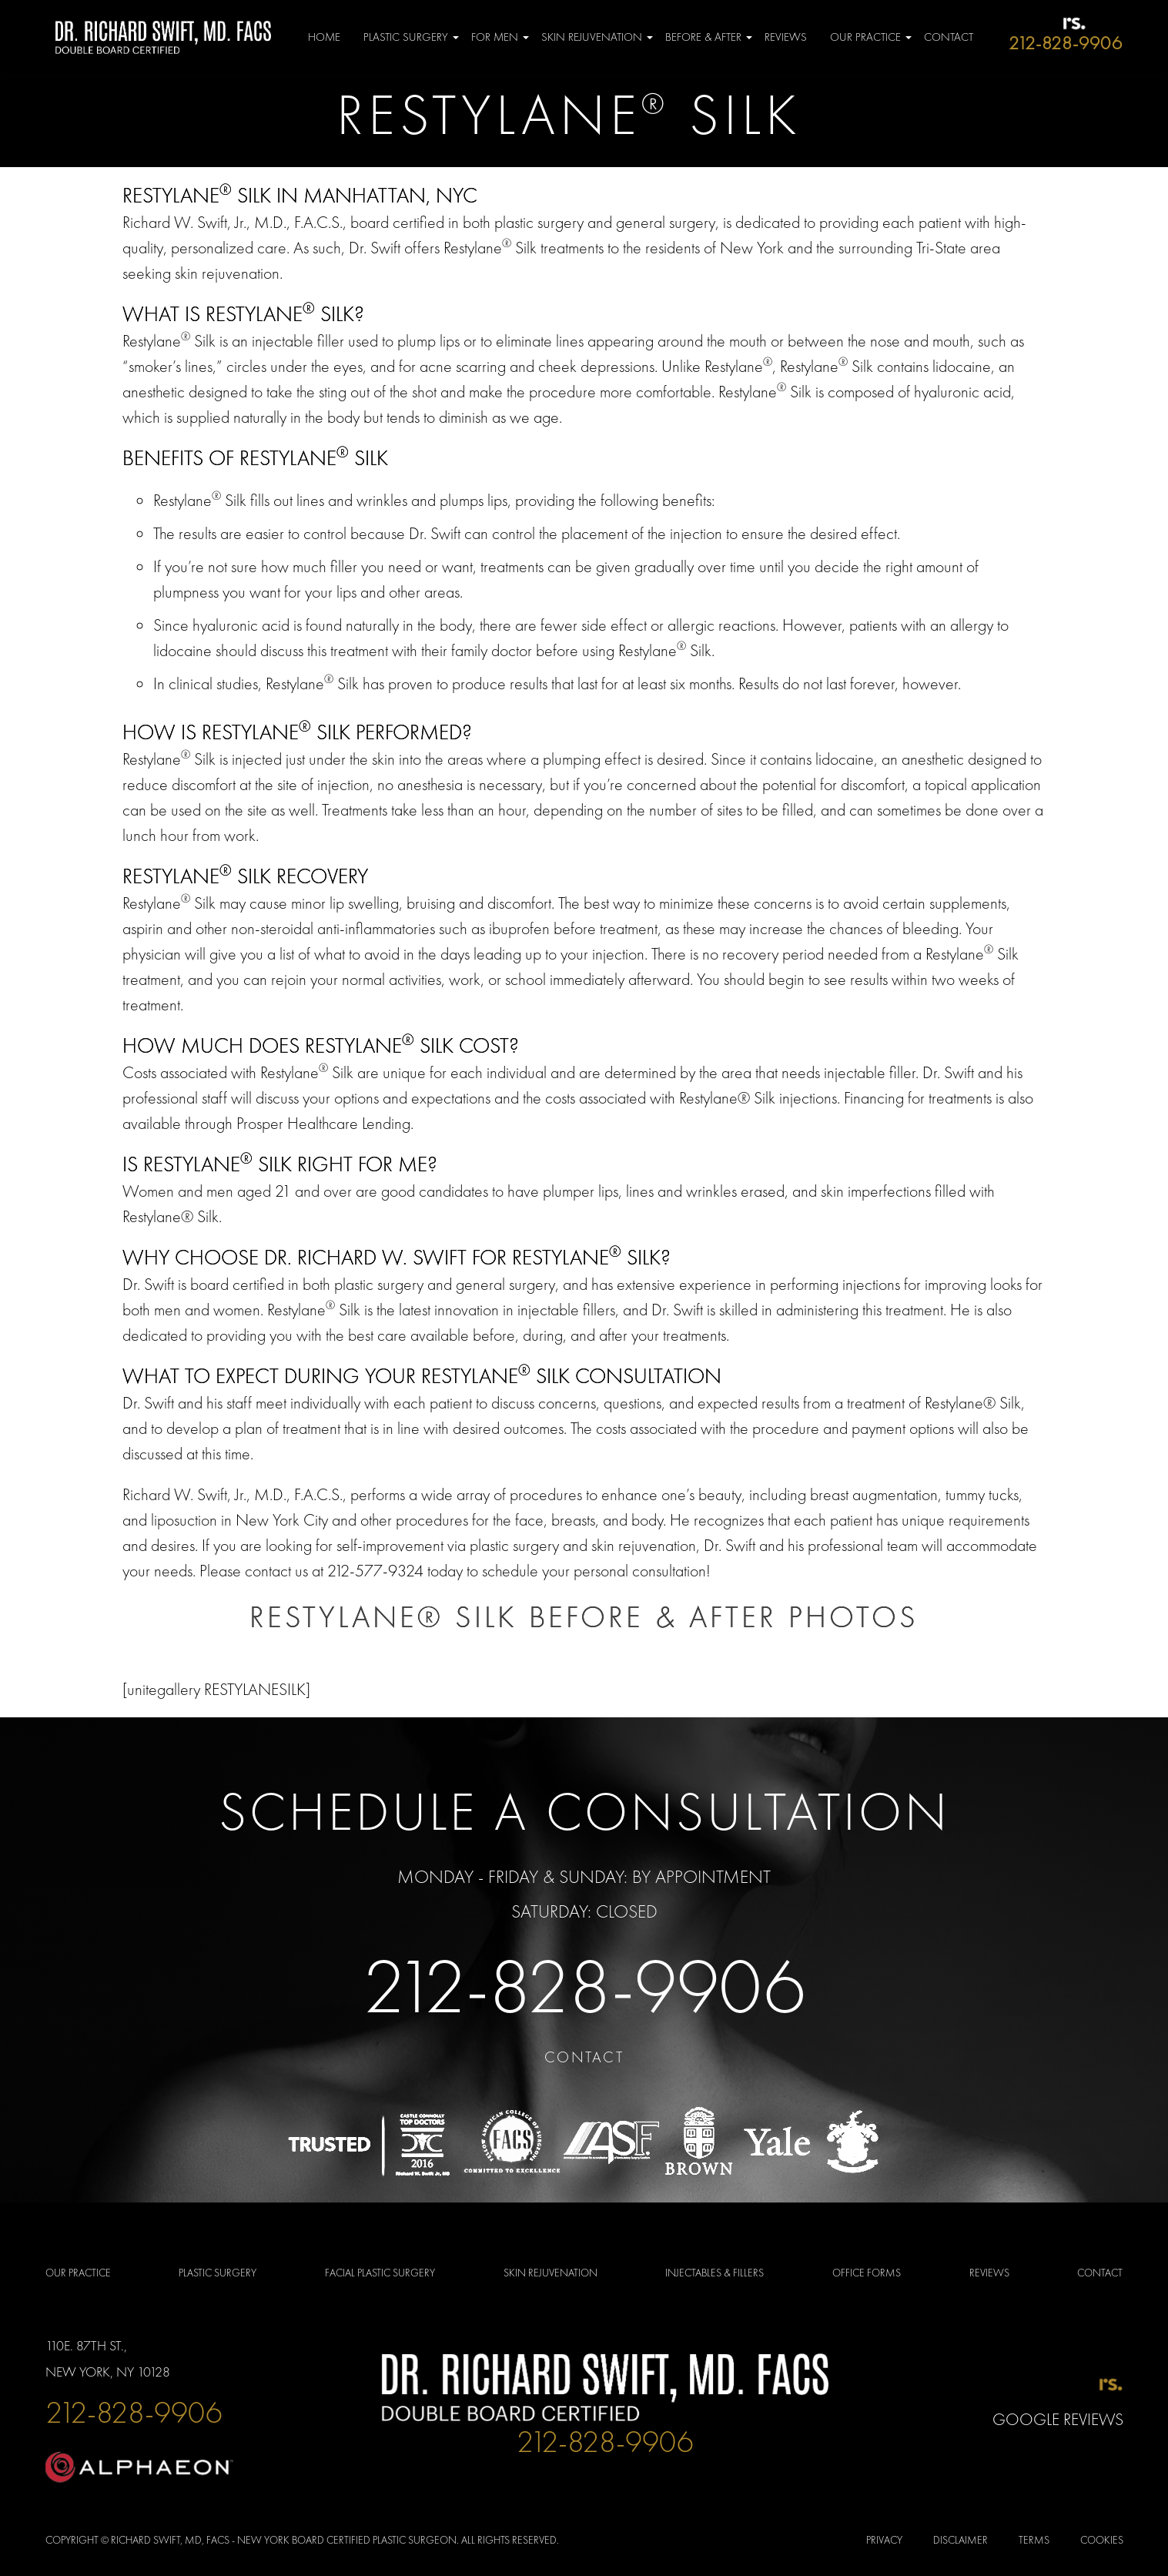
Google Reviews (1057, 2419)
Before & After (703, 37)
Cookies (1101, 2540)
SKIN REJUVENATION (550, 2273)
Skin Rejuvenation (591, 37)
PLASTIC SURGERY (217, 2273)
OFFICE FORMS (866, 2273)
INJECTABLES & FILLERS (714, 2273)
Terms (1034, 2540)
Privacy (884, 2540)
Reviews (786, 37)
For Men (494, 37)
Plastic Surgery (405, 37)
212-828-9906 (584, 1986)
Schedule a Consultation (584, 1811)
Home (324, 37)
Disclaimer (960, 2540)
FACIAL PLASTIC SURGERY (380, 2273)
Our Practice (865, 37)
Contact (948, 37)
